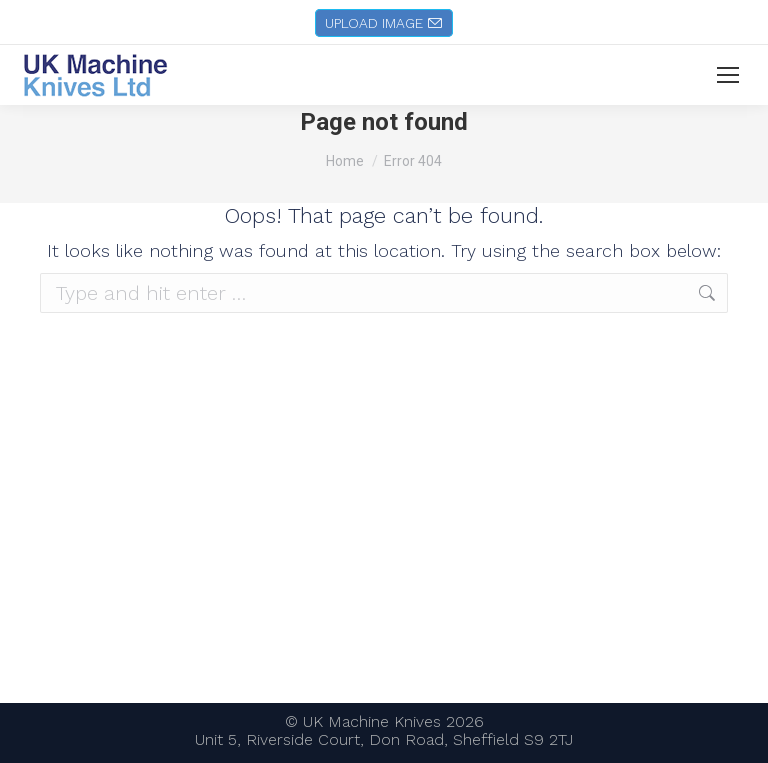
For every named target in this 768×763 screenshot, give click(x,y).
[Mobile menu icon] (728, 75)
